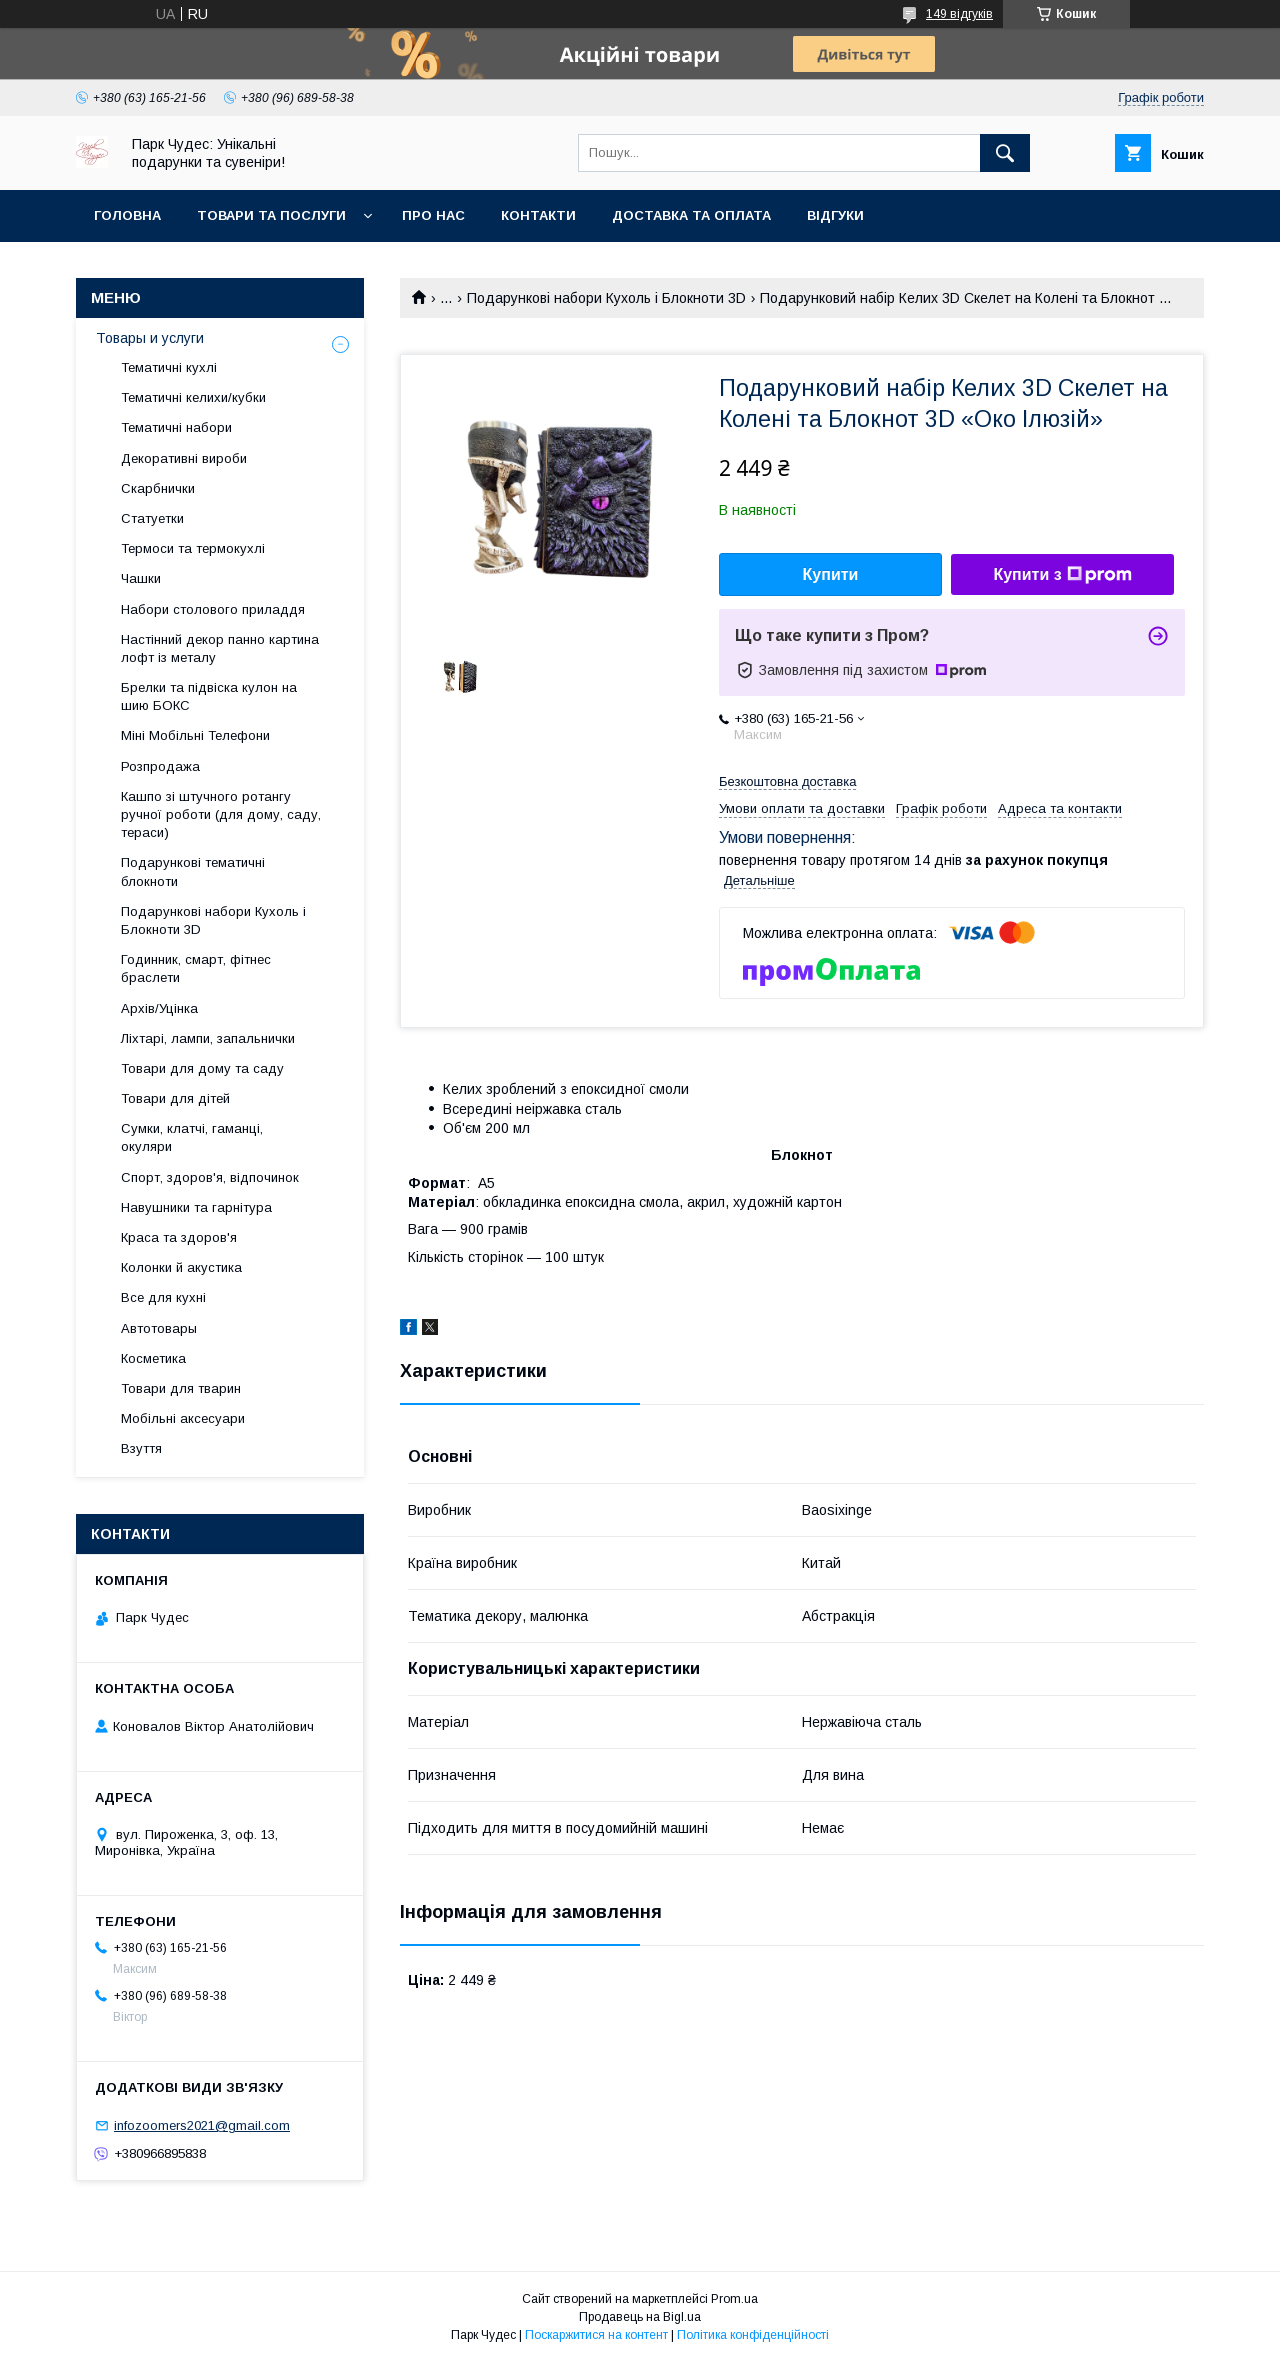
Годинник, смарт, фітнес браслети (196, 968)
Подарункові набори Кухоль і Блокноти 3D (606, 298)
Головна (127, 215)
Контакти (538, 215)
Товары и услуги (150, 338)
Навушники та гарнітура (196, 1207)
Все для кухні (163, 1297)
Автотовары (159, 1328)
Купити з (1062, 575)
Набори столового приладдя (213, 609)
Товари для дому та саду (202, 1068)
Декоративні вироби (184, 458)
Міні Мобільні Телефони (195, 735)
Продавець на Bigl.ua (640, 2317)
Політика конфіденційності (753, 2335)
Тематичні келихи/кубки (193, 397)
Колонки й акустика (181, 1267)
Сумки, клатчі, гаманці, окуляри (192, 1137)
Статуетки (152, 518)
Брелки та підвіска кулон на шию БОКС (209, 696)
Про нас (433, 215)
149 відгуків (959, 14)
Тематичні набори (176, 427)
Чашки (141, 578)
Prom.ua (734, 2299)
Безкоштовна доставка (787, 781)
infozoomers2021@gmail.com (202, 2125)
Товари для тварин (181, 1388)
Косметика (153, 1358)
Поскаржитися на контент (596, 2335)
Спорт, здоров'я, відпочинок (210, 1177)
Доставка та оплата (691, 215)
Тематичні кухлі (169, 367)
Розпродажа (160, 766)
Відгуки (835, 215)
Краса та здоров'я (179, 1237)
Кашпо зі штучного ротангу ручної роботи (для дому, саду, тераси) (221, 814)
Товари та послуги (271, 215)
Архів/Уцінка (159, 1008)
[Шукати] (1005, 153)
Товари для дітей (175, 1098)
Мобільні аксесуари (183, 1418)
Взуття (141, 1448)
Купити (831, 574)
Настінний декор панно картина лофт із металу (220, 648)
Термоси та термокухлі (193, 548)
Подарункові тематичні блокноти (193, 871)
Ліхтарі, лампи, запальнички (208, 1038)
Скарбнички (158, 488)
